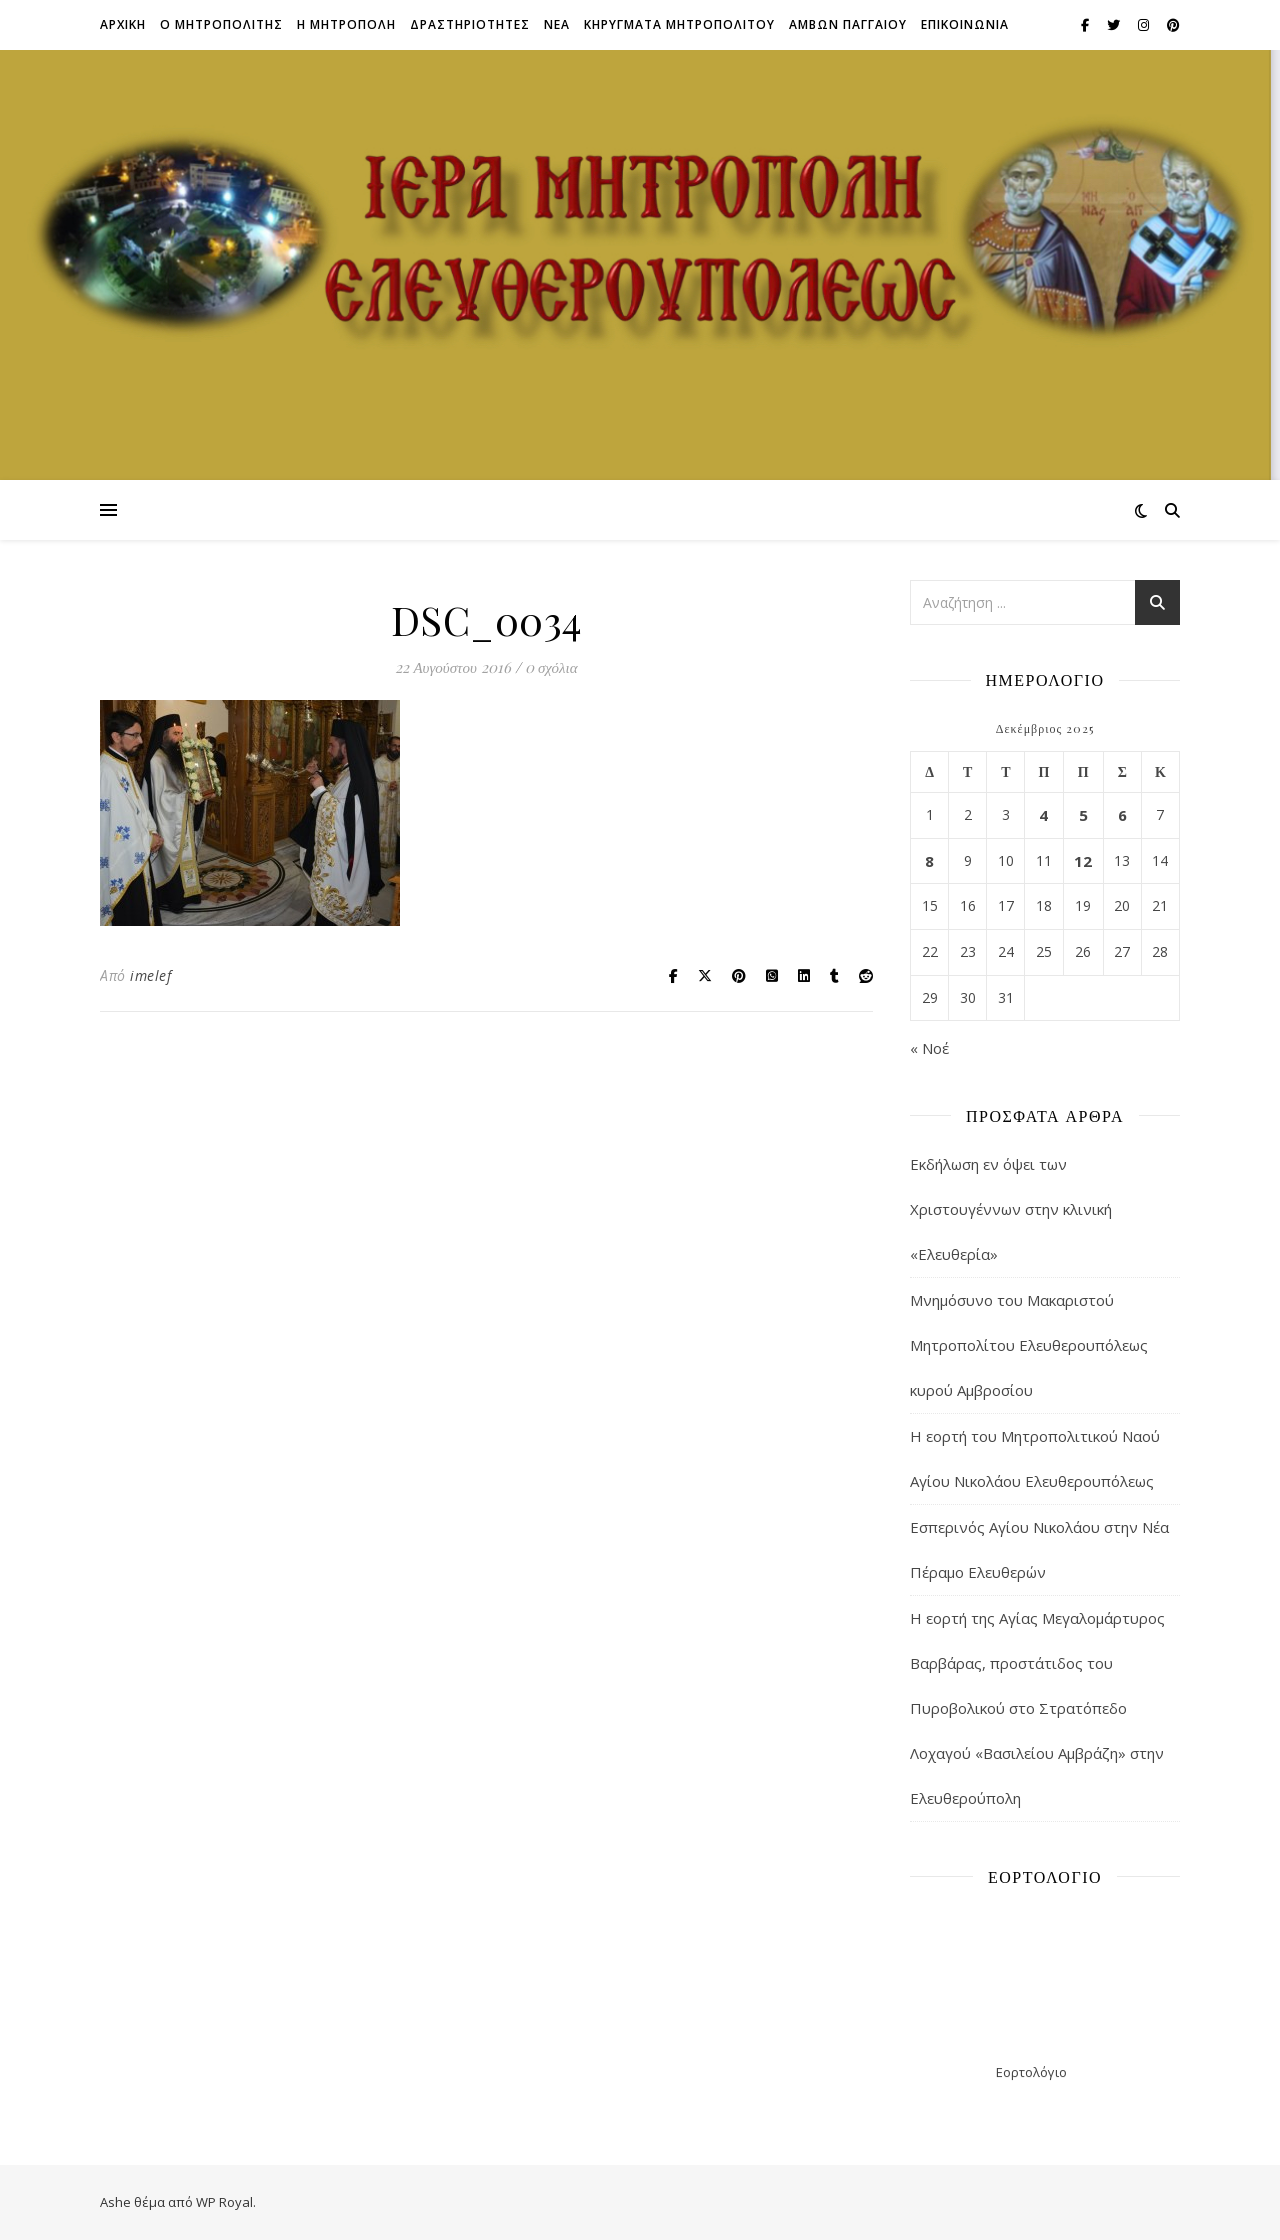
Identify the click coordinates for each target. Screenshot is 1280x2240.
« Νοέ (929, 1048)
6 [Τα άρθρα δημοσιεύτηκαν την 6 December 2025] (1122, 815)
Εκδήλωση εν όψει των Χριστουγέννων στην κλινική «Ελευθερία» (1011, 1209)
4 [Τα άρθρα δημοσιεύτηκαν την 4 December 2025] (1043, 815)
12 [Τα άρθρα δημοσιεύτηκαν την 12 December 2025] (1083, 861)
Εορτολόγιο (1031, 2072)
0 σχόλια (551, 667)
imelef (150, 975)
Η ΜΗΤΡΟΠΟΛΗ (346, 24)
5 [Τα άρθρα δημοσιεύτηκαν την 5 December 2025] (1083, 815)
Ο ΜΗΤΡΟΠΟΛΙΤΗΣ (221, 24)
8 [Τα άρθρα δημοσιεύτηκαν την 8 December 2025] (929, 861)
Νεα (557, 24)
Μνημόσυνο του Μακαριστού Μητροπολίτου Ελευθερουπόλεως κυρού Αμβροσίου (1029, 1345)
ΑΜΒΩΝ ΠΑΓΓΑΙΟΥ (848, 24)
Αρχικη (123, 24)
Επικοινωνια (965, 24)
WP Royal (224, 2202)
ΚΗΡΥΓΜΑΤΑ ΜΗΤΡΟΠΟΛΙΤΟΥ (679, 24)
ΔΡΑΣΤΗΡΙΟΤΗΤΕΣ (470, 24)
